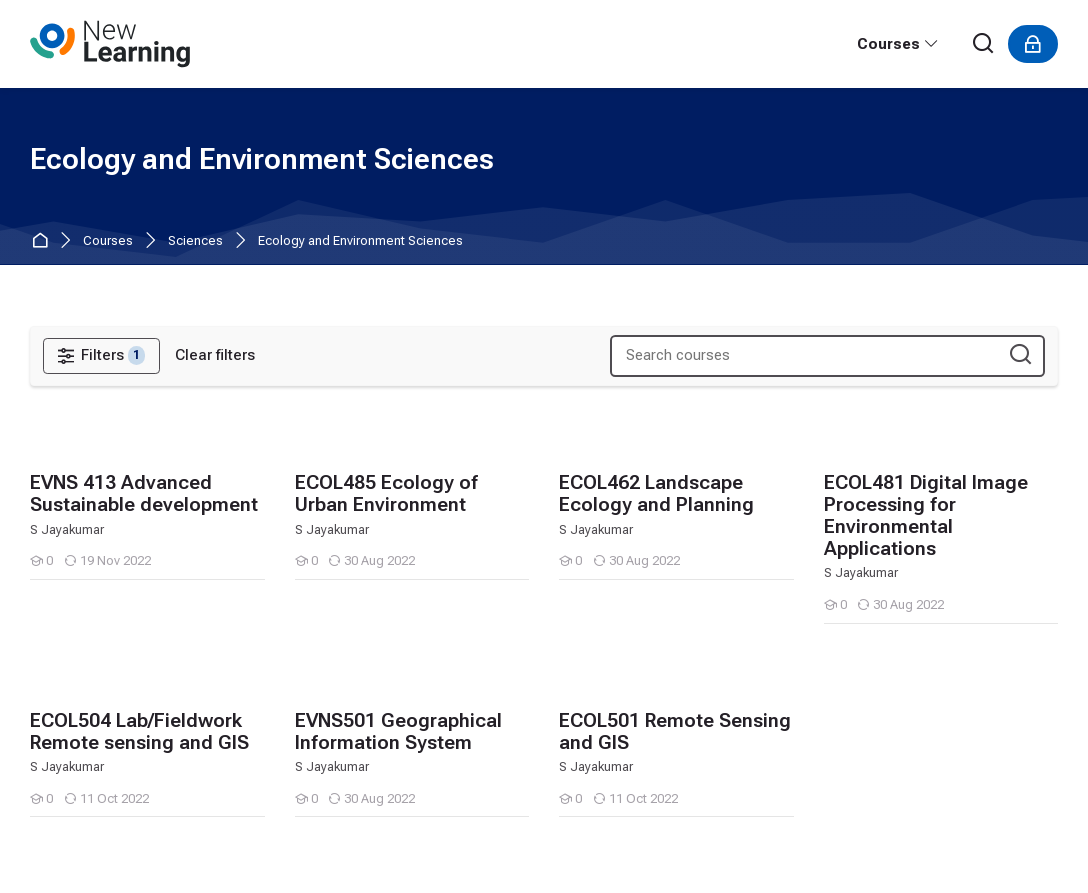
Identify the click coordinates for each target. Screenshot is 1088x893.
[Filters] (101, 356)
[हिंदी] (93, 765)
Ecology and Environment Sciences (360, 241)
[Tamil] (48, 765)
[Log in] (1033, 44)
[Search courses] (1020, 355)
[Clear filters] (215, 355)
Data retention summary (110, 827)
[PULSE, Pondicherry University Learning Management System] (110, 44)
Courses (108, 241)
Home (43, 241)
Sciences (195, 241)
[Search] (984, 44)
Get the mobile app (92, 851)
